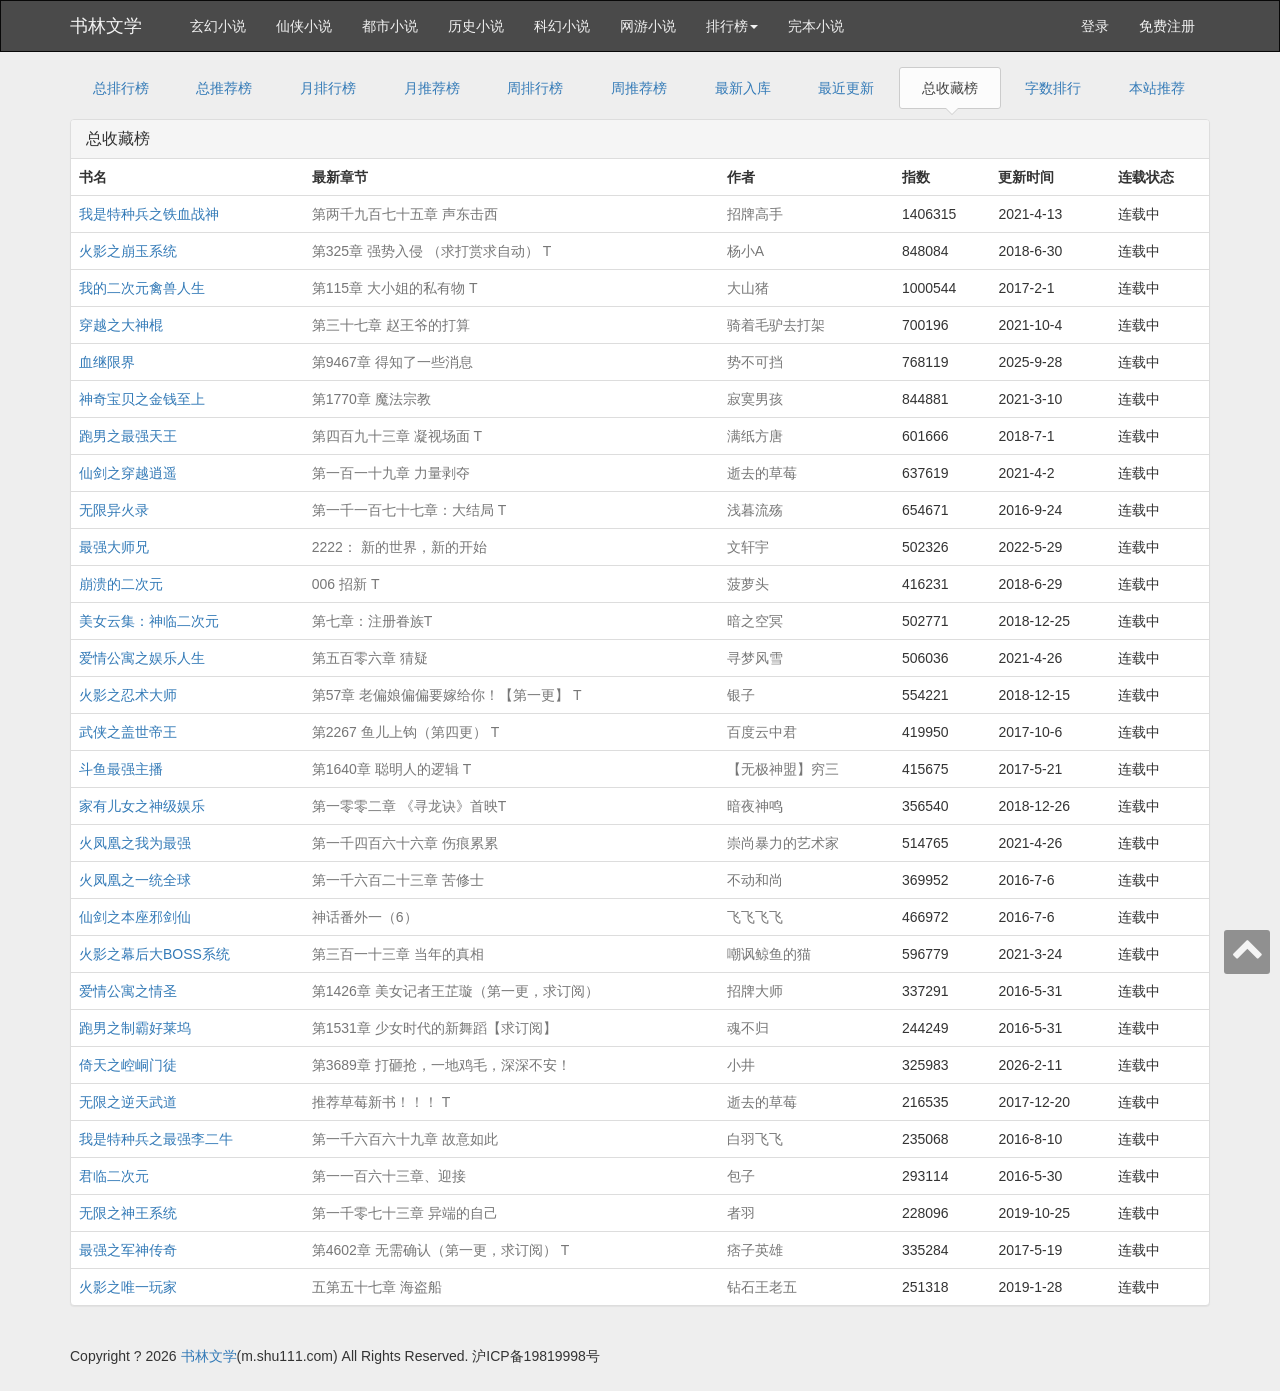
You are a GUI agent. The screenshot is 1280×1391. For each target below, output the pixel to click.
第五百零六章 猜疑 (370, 658)
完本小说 (816, 26)
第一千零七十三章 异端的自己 (405, 1213)
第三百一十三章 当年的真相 (398, 954)
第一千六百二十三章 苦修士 (398, 880)
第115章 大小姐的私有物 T (395, 288)
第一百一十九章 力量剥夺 (391, 473)
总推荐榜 (224, 88)
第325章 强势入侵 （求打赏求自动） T (432, 251)
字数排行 (1053, 88)
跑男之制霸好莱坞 (135, 1028)
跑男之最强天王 (128, 436)
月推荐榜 (432, 88)
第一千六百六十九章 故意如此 (405, 1139)
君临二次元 (114, 1176)
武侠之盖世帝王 (128, 732)
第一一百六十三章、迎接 (389, 1176)
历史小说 (476, 26)
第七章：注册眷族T (372, 621)
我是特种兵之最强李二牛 (156, 1139)
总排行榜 (121, 88)
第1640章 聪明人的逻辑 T (391, 769)
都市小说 (390, 26)
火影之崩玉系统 (128, 251)
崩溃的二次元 (121, 584)
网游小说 (648, 26)
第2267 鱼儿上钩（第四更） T (405, 732)
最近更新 (846, 88)
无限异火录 (114, 510)
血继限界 (107, 362)
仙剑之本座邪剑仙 (135, 917)
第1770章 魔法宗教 (371, 399)
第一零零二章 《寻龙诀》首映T (409, 806)
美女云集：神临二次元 (149, 621)
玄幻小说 (218, 26)
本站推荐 (1157, 88)
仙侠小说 (304, 26)
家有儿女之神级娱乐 (142, 806)
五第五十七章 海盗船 (377, 1287)
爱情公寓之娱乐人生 (142, 658)
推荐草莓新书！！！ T (381, 1102)
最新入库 (743, 88)
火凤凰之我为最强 (135, 843)
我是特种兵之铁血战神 (149, 214)
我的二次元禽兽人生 (142, 288)
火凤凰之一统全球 (135, 880)
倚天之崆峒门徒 (128, 1065)
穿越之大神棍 (121, 325)
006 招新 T (346, 584)
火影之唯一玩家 (128, 1287)
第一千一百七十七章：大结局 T (409, 510)
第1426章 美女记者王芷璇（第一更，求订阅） (455, 991)
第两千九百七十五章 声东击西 (405, 214)
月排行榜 (328, 88)
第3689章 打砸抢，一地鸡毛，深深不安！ (441, 1065)
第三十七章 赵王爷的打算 (391, 325)
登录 (1095, 26)
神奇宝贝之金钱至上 (142, 399)
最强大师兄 (114, 547)
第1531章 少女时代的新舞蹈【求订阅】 (434, 1028)
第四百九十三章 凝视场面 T (397, 436)
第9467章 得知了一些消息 (392, 362)
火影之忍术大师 (128, 695)
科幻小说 (562, 26)
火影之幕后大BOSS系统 (154, 954)
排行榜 (732, 26)
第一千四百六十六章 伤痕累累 (405, 843)
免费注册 (1167, 26)
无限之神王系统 (128, 1213)
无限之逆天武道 (128, 1102)
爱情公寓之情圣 (128, 991)
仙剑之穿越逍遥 (128, 473)
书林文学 (106, 26)
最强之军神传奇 (128, 1250)
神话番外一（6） (365, 917)
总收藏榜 (950, 88)
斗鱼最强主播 (121, 769)
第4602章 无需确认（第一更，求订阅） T (440, 1250)
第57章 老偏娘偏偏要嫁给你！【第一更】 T (447, 695)
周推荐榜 (639, 88)
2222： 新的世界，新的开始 (399, 547)
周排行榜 (535, 88)
